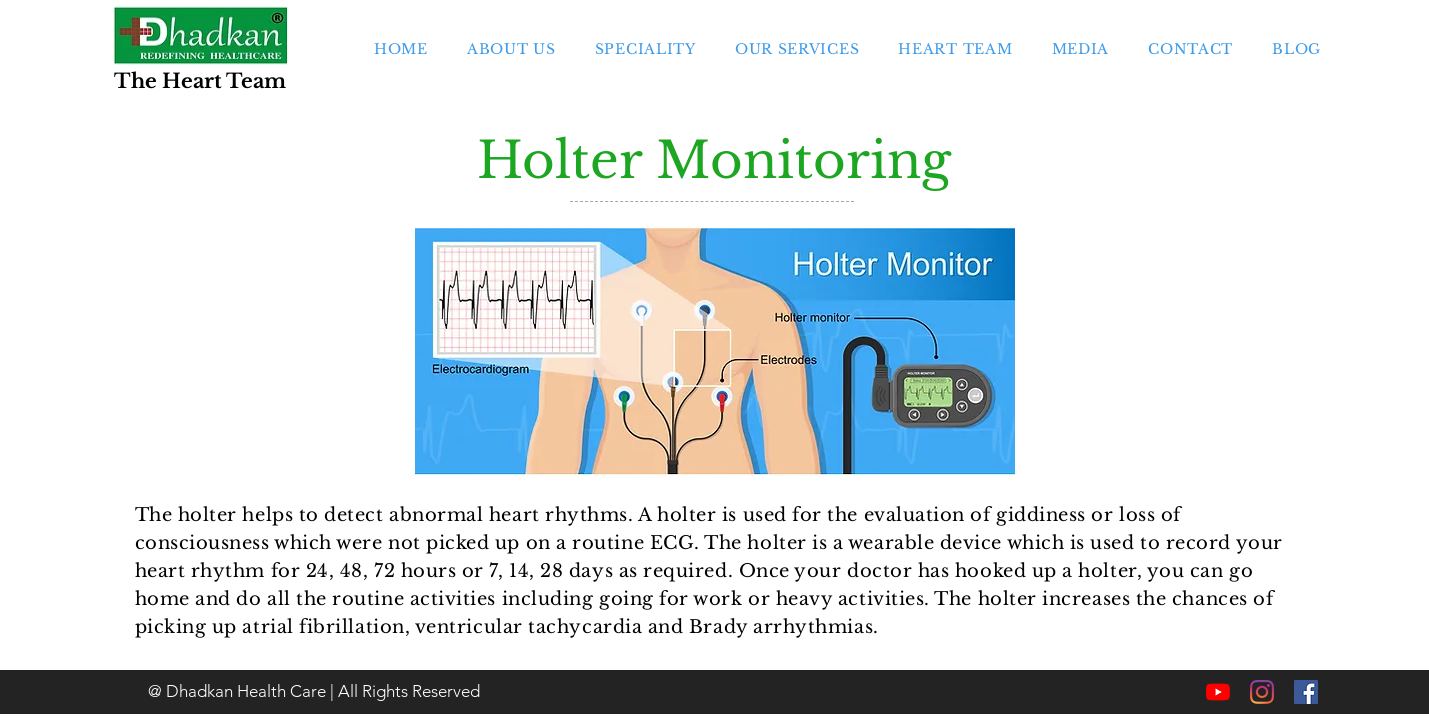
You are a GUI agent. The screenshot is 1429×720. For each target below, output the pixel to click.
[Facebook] (1306, 692)
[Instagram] (1262, 692)
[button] (645, 49)
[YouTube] (1218, 692)
